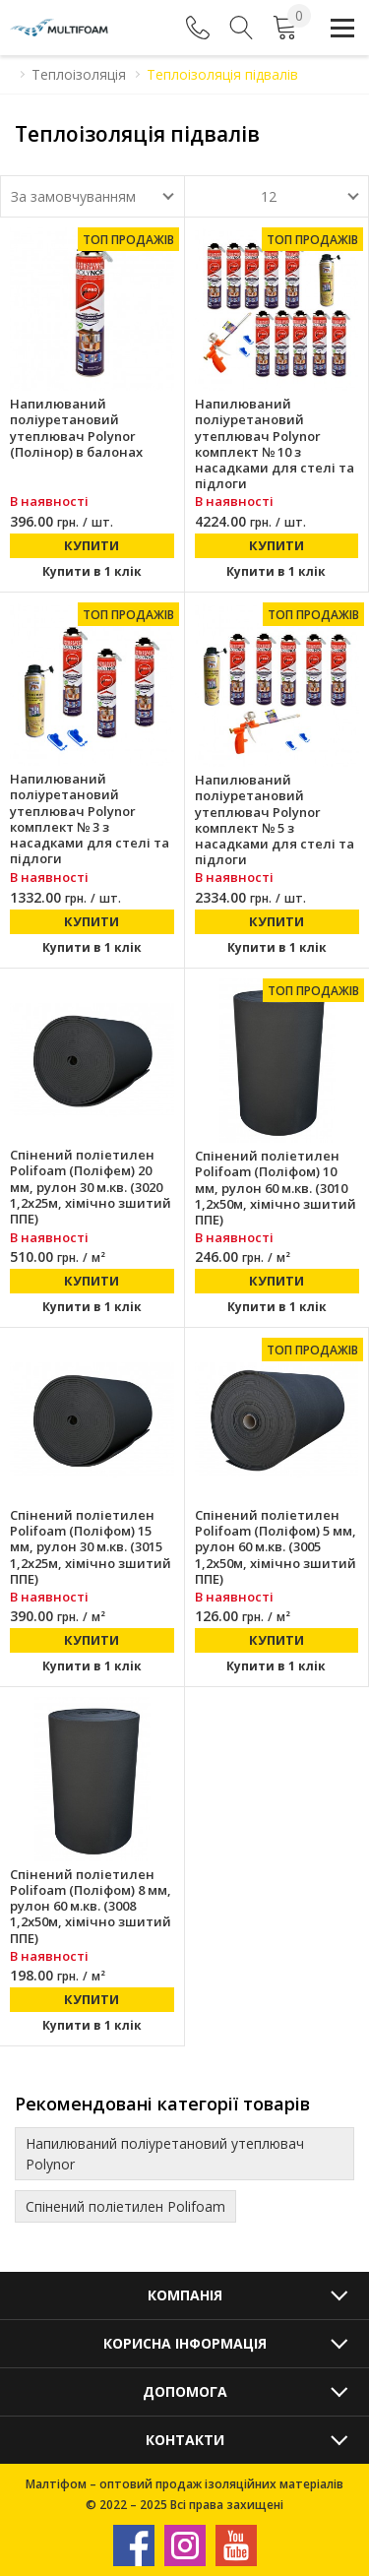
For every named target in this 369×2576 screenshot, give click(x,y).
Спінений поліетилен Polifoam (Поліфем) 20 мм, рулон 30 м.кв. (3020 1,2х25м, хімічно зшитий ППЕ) (90, 1186)
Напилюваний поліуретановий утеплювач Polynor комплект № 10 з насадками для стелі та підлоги (274, 444)
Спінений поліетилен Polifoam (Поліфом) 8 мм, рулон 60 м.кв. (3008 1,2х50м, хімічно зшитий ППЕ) (90, 1906)
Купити (91, 545)
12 (269, 196)
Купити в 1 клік (92, 571)
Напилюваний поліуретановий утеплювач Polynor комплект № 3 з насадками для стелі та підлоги (89, 819)
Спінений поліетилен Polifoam (125, 2206)
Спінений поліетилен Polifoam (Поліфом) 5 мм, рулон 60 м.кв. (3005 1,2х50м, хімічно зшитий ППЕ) (275, 1547)
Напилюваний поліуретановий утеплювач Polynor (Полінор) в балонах (76, 428)
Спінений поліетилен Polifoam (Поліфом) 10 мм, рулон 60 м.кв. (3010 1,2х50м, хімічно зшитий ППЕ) (275, 1187)
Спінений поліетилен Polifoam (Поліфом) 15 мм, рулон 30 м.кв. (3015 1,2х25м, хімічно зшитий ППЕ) (90, 1547)
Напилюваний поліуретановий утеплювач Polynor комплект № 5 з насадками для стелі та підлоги (274, 820)
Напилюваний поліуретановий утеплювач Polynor (165, 2153)
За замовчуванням (73, 196)
